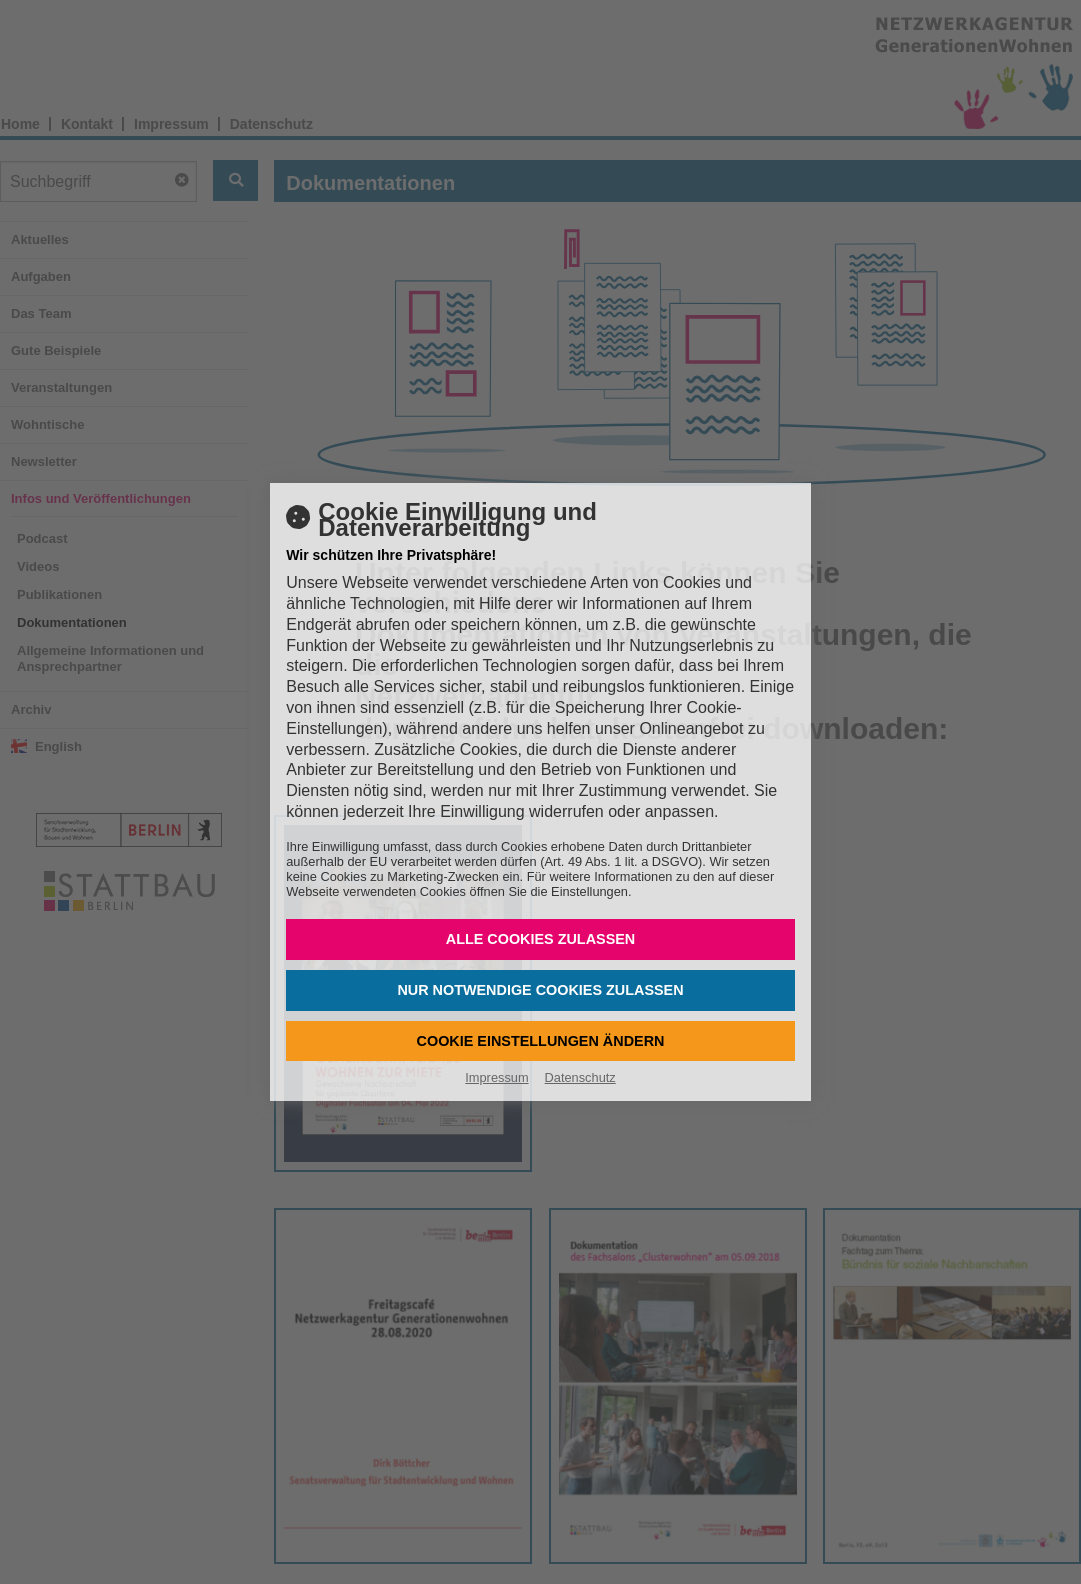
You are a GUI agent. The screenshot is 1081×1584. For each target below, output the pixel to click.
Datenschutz (580, 1077)
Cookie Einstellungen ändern (541, 1041)
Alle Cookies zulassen (541, 939)
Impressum (496, 1077)
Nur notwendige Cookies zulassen (540, 990)
